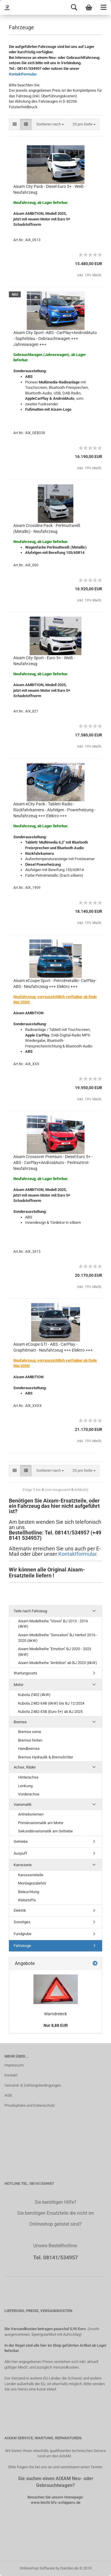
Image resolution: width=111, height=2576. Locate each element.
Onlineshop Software (37, 2568)
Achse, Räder (25, 1767)
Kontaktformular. (23, 74)
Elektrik (20, 1910)
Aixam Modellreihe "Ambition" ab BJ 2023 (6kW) (57, 1663)
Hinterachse (28, 1777)
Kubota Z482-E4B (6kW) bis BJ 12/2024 (51, 1703)
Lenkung (25, 1786)
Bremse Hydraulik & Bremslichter (45, 1757)
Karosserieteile (30, 1875)
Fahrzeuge (22, 1945)
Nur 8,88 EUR (56, 2025)
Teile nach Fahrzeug (30, 1611)
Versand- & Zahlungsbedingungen (32, 2085)
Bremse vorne (29, 1731)
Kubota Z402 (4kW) (34, 1694)
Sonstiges (22, 1922)
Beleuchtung (28, 1892)
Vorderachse (28, 1794)
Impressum (14, 2065)
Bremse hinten (30, 1740)
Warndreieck (55, 2013)
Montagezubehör (32, 1883)
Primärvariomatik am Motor (40, 1823)
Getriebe (21, 1841)
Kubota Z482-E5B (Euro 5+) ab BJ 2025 (50, 1711)
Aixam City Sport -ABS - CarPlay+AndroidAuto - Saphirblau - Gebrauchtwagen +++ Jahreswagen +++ (55, 338)
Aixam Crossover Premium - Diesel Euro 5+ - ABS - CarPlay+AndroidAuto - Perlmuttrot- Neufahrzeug (53, 1162)
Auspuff (20, 1853)
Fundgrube (22, 1934)
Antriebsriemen (31, 1814)
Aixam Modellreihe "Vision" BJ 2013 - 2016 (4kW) (53, 1624)
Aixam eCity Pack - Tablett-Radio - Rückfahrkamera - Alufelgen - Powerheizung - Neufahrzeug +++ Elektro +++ (54, 810)
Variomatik (23, 1804)
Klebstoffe (27, 1900)
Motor (18, 1684)
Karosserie (23, 1865)
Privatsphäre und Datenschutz (29, 2105)
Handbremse (29, 1748)
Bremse (20, 1722)
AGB (8, 2095)
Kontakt (10, 2075)
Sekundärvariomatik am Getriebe (45, 1831)
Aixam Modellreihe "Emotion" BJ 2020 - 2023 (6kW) (54, 1652)
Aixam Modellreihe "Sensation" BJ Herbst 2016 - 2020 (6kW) (57, 1638)
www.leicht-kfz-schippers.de (56, 2502)
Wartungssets (25, 1673)
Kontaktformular (77, 1554)
